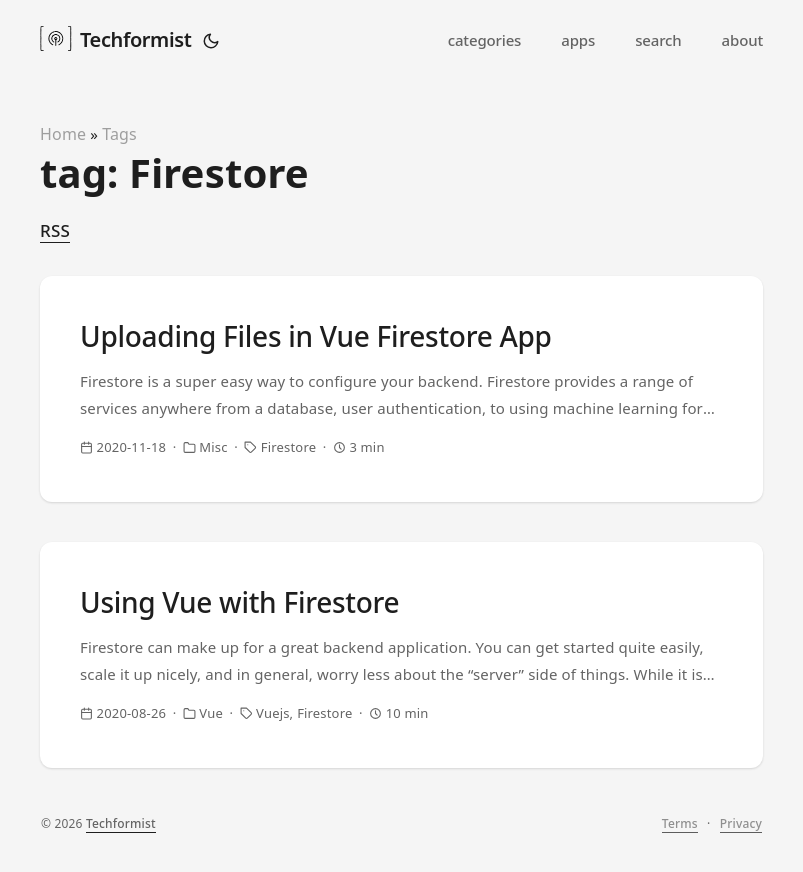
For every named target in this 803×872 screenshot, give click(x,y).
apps (578, 40)
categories (485, 40)
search (658, 40)
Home (63, 134)
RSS (55, 230)
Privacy (741, 823)
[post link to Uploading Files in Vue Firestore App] (401, 389)
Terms (680, 823)
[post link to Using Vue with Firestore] (401, 655)
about (742, 40)
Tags (119, 134)
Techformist (115, 38)
